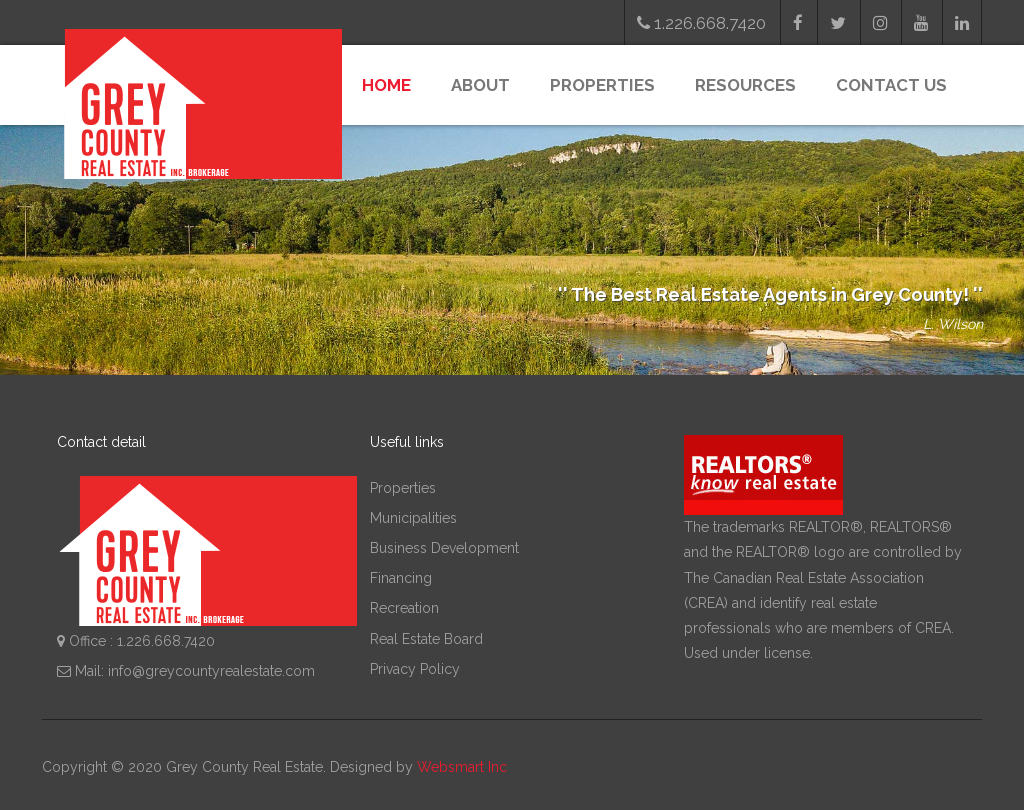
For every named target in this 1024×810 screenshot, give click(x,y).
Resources (745, 85)
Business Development (444, 548)
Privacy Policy (415, 669)
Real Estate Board (426, 639)
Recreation (404, 608)
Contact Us (891, 85)
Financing (401, 578)
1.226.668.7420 (701, 23)
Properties (602, 85)
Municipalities (413, 518)
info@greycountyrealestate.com (211, 671)
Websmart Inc (462, 767)
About (480, 85)
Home (386, 85)
